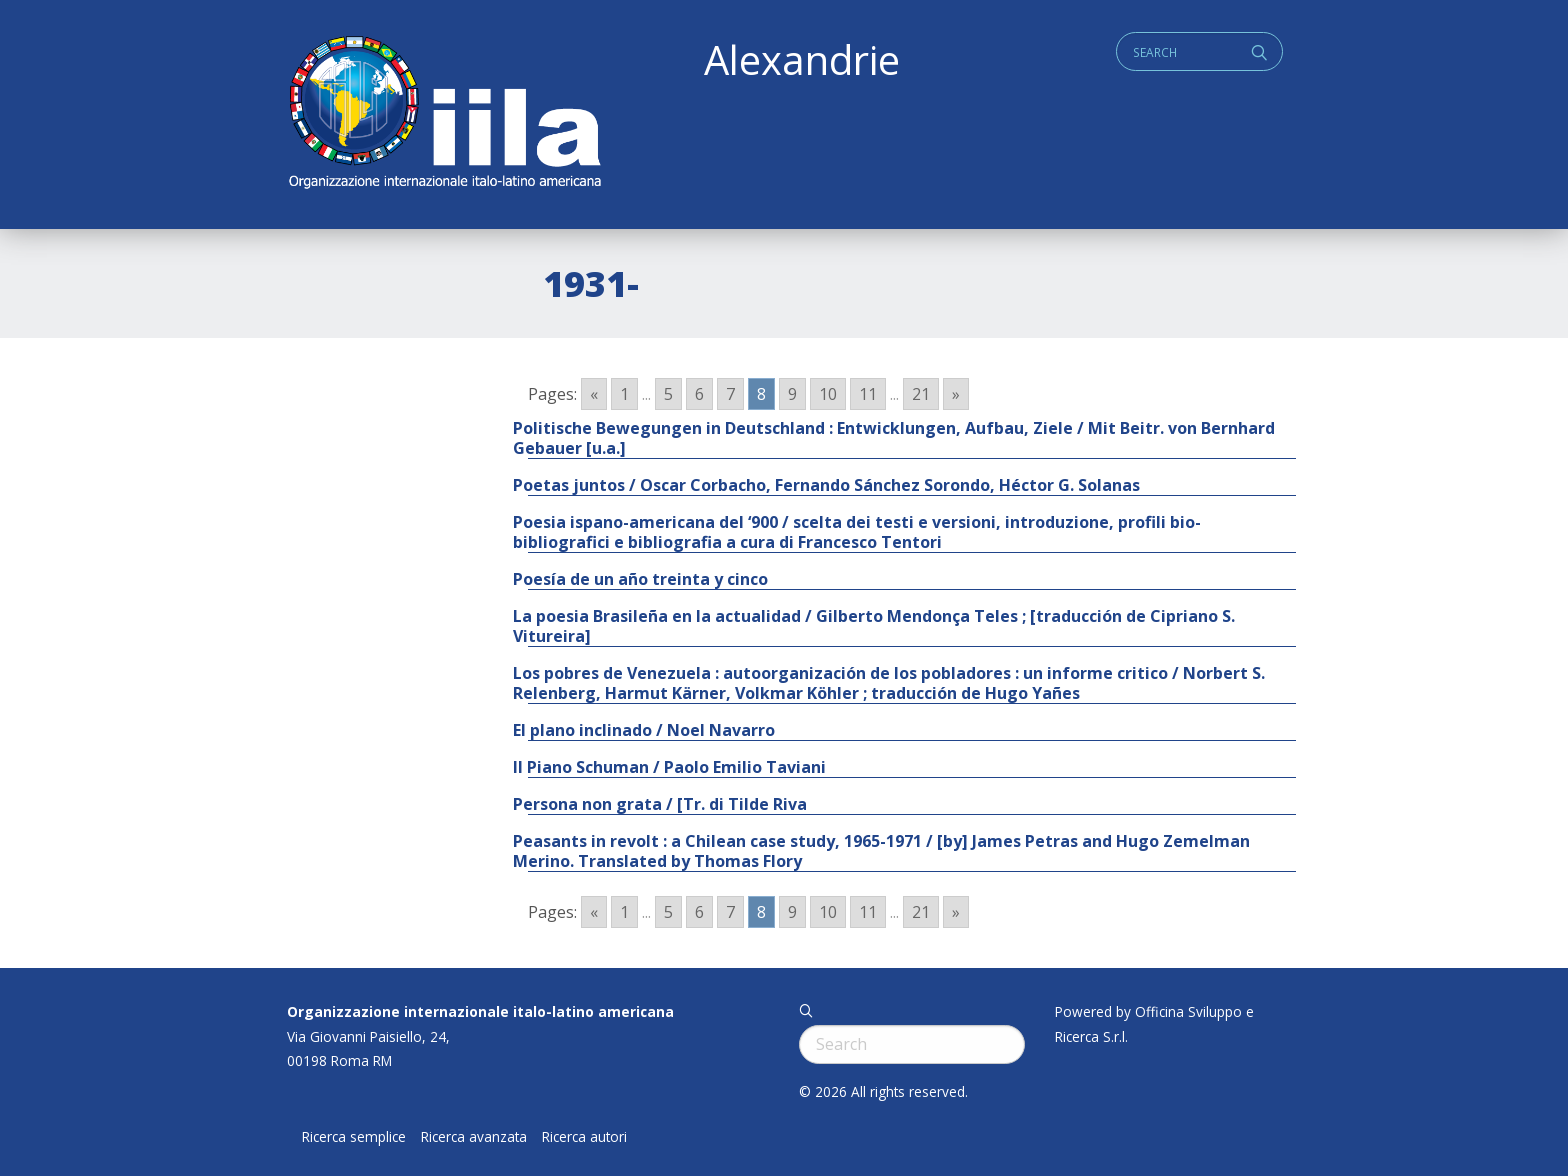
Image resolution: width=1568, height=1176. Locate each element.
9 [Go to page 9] (792, 394)
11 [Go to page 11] (868, 394)
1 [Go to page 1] (624, 394)
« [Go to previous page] (594, 394)
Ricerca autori (584, 1137)
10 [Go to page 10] (828, 394)
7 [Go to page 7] (730, 394)
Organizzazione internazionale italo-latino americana (480, 1011)
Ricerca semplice (354, 1137)
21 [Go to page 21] (921, 394)
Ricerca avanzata (474, 1137)
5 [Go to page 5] (668, 394)
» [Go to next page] (956, 394)
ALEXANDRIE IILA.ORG (444, 114)
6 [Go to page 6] (699, 394)
